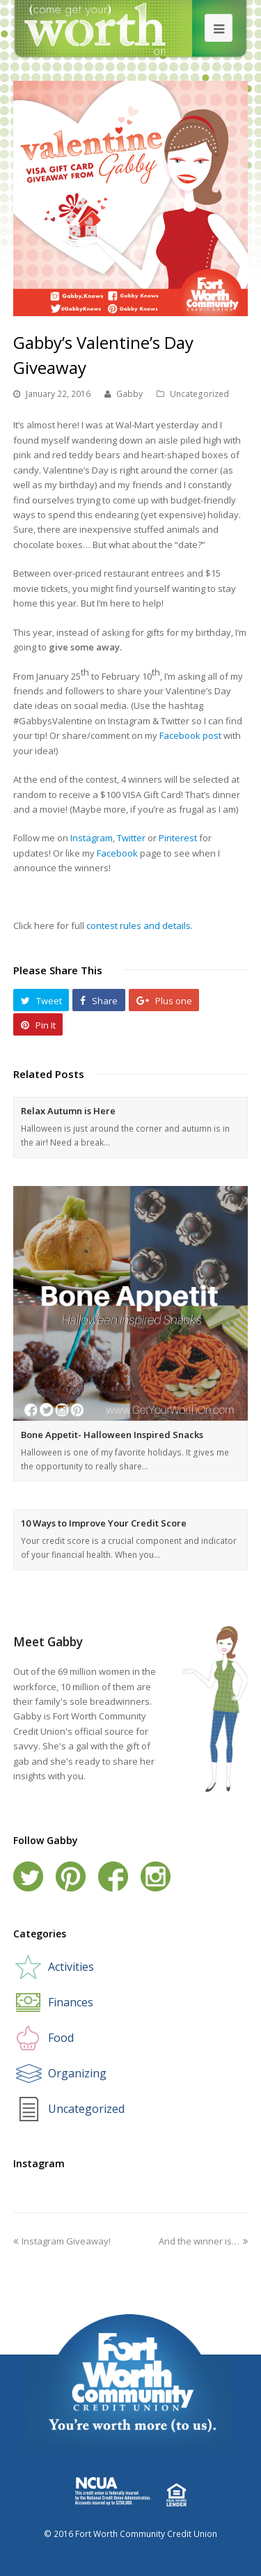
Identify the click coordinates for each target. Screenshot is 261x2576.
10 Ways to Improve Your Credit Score (104, 1523)
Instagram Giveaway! (62, 2241)
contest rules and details (138, 925)
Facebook (117, 853)
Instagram (91, 838)
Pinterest (178, 838)
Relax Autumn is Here (68, 1110)
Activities (71, 1966)
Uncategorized (199, 394)
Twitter (131, 838)
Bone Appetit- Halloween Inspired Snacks (112, 1434)
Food (61, 2037)
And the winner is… (203, 2241)
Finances (70, 2002)
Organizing (77, 2073)
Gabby (129, 394)
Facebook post (190, 735)
